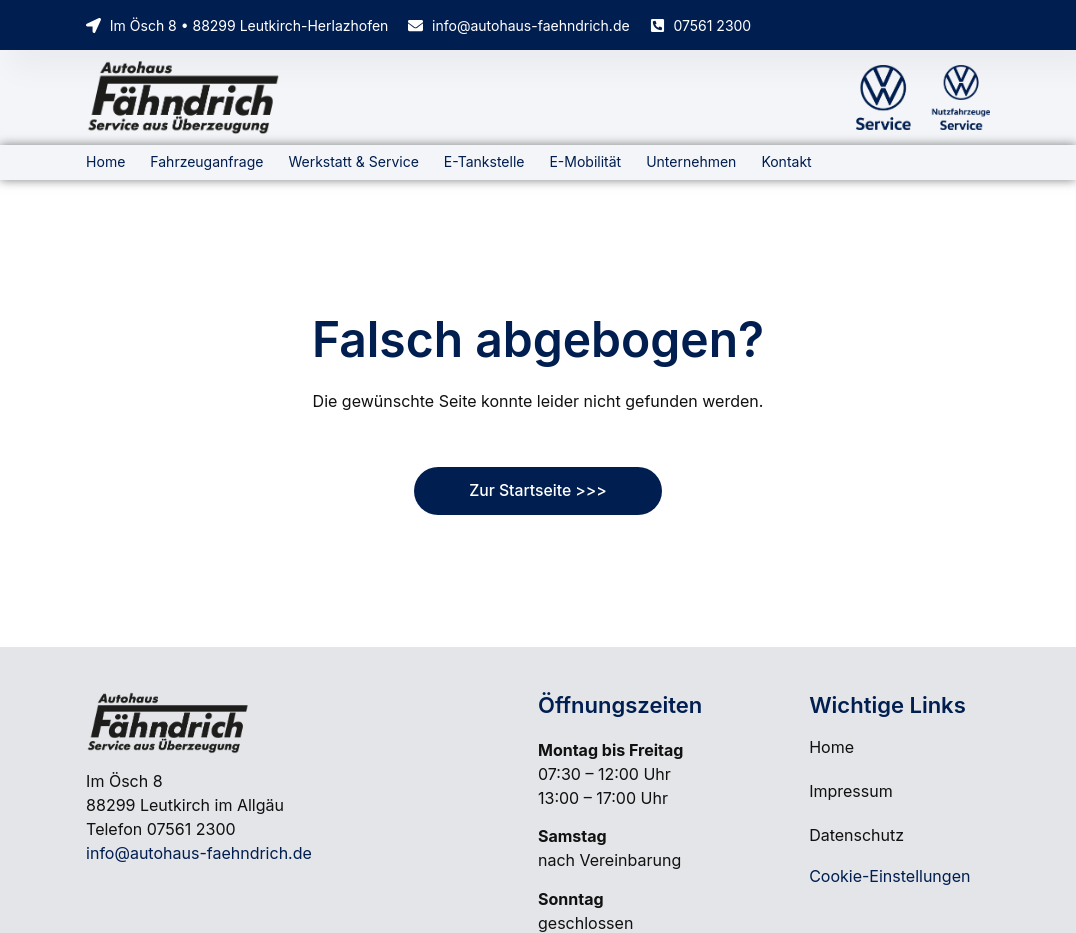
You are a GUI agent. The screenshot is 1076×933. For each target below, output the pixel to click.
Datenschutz (856, 835)
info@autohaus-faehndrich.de (199, 853)
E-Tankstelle (484, 161)
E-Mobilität (585, 161)
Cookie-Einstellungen (889, 876)
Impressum (851, 791)
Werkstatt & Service (353, 161)
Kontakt (786, 161)
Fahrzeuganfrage (206, 161)
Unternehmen (691, 161)
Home (105, 161)
